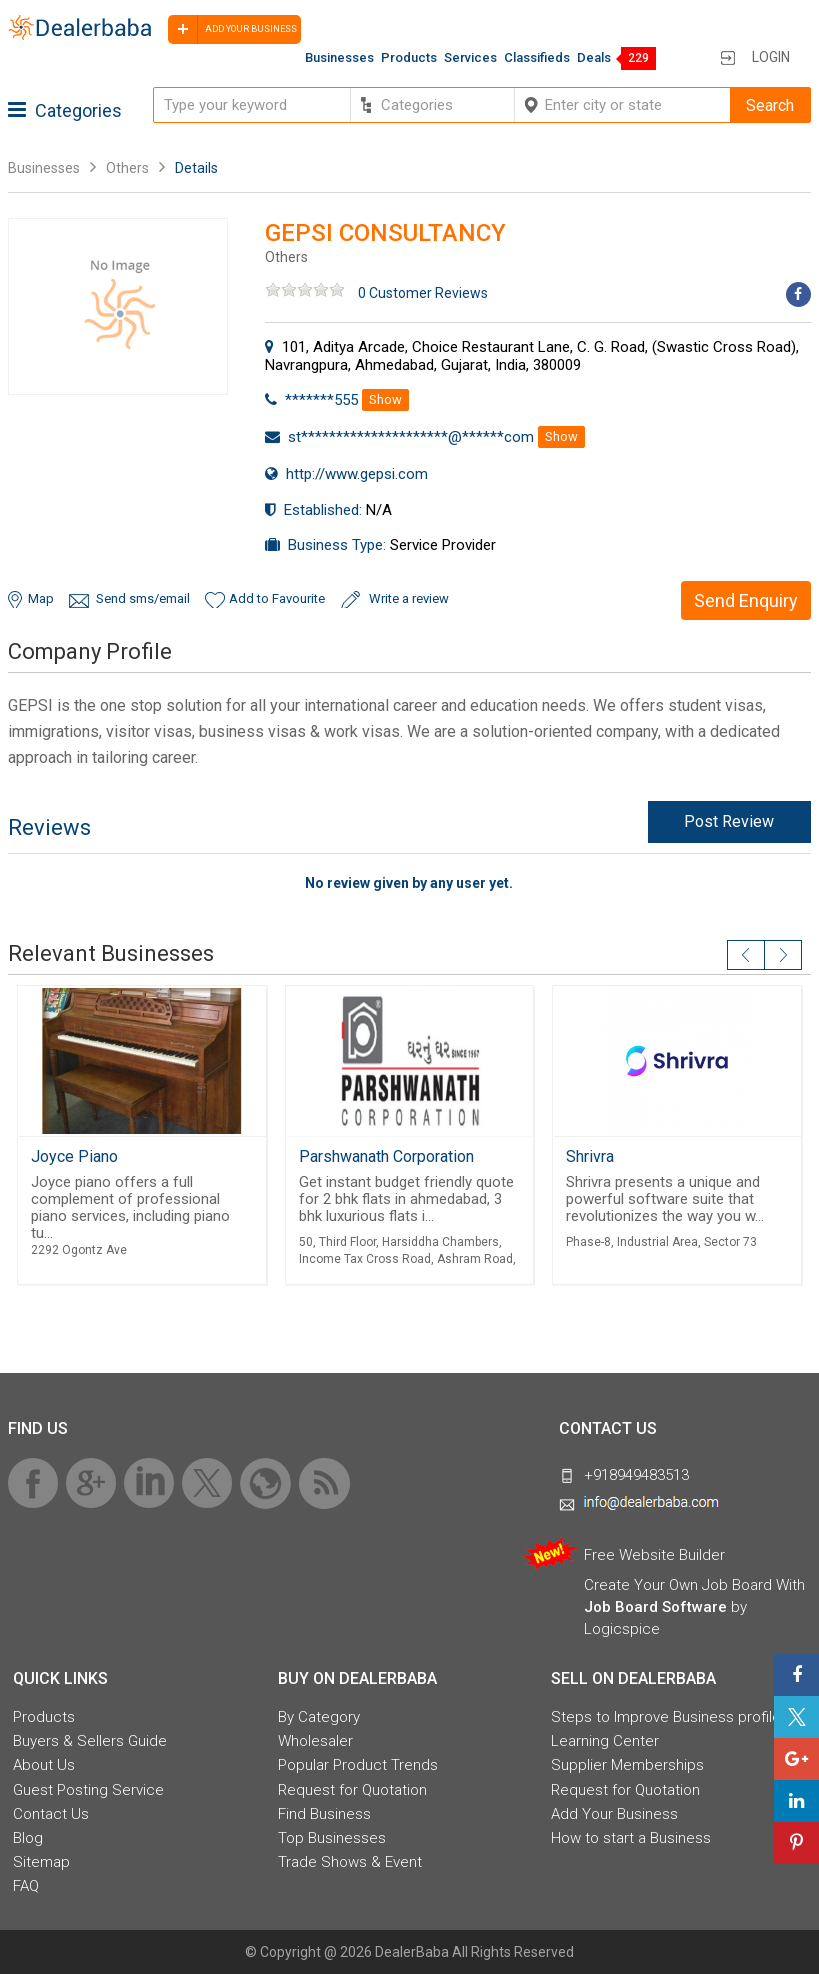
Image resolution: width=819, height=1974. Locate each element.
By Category (319, 1717)
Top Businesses (332, 1838)
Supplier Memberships (627, 1765)
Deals (594, 57)
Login (771, 57)
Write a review (409, 598)
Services (470, 57)
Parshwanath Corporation (386, 1156)
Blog (28, 1838)
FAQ (26, 1886)
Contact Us (51, 1814)
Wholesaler (315, 1741)
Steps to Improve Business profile (666, 1717)
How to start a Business (631, 1838)
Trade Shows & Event (350, 1862)
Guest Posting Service (88, 1790)
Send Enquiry (746, 600)
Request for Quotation (352, 1790)
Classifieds (537, 57)
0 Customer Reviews (423, 293)
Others (127, 168)
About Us (44, 1765)
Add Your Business (614, 1814)
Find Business (324, 1814)
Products (409, 57)
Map (41, 598)
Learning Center (605, 1741)
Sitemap (41, 1862)
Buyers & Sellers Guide (90, 1741)
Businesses (339, 57)
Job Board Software (655, 1607)
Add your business (232, 29)
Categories (65, 110)
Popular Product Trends (358, 1765)
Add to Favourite (277, 598)
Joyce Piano (74, 1156)
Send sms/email (143, 598)
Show (385, 399)
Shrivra (590, 1156)
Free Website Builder (654, 1555)
